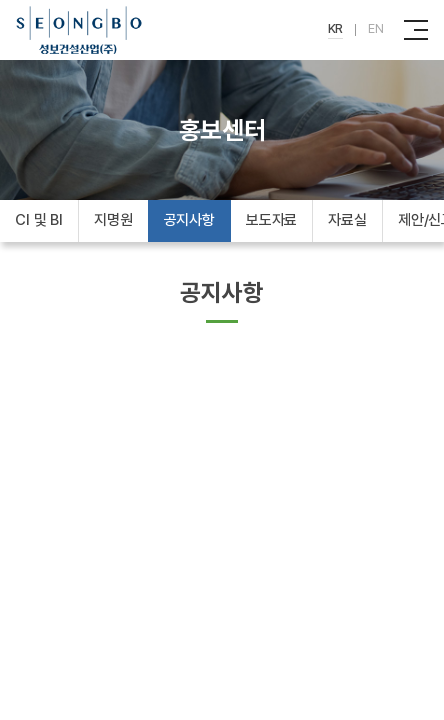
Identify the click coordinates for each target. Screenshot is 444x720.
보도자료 (271, 220)
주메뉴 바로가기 (0, 0)
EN (376, 28)
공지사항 (189, 220)
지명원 (113, 220)
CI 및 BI (39, 220)
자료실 (347, 220)
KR (336, 28)
